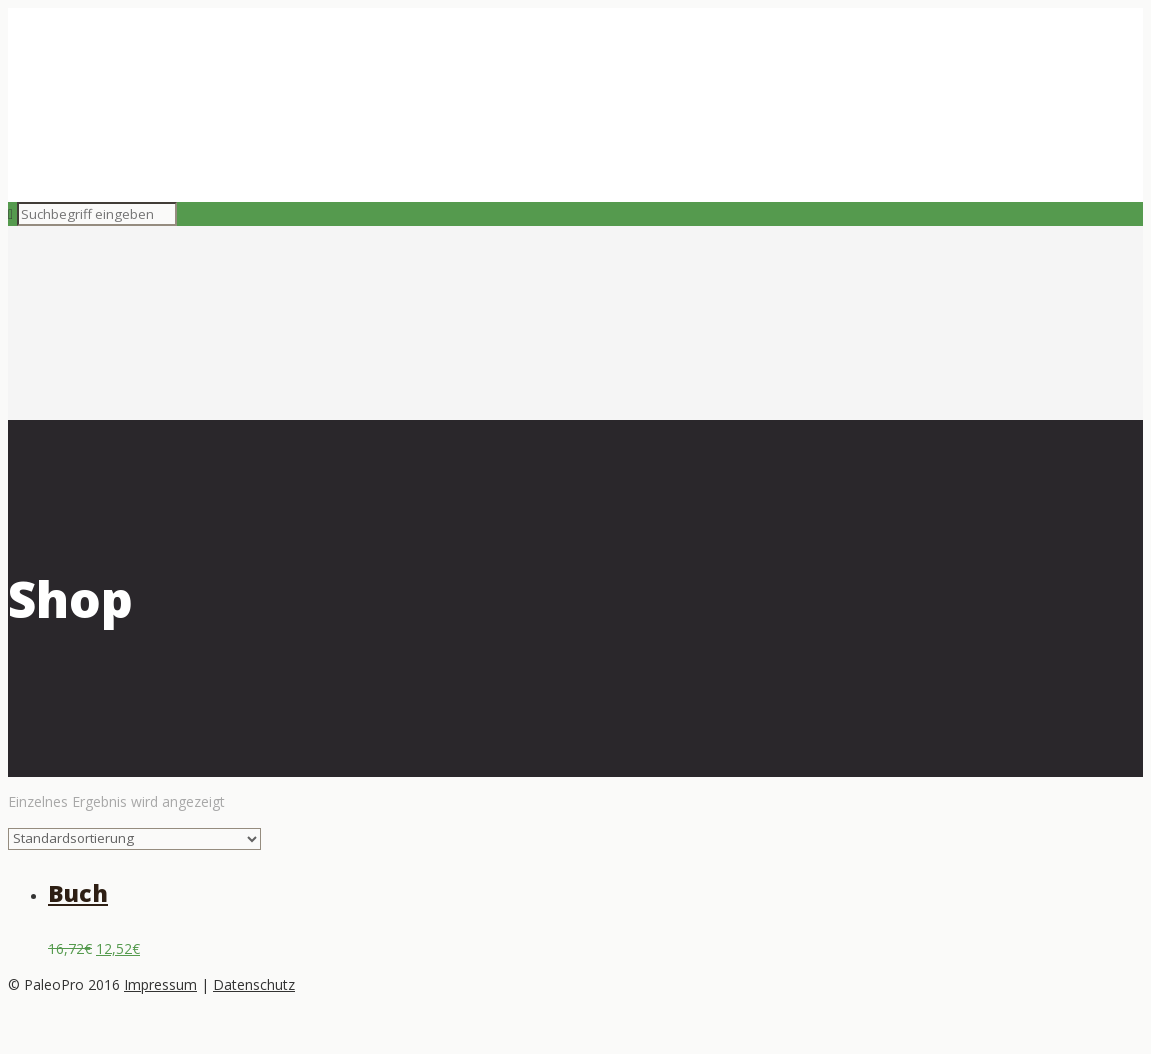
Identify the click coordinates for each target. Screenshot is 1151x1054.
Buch (78, 893)
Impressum (160, 984)
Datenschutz (254, 984)
